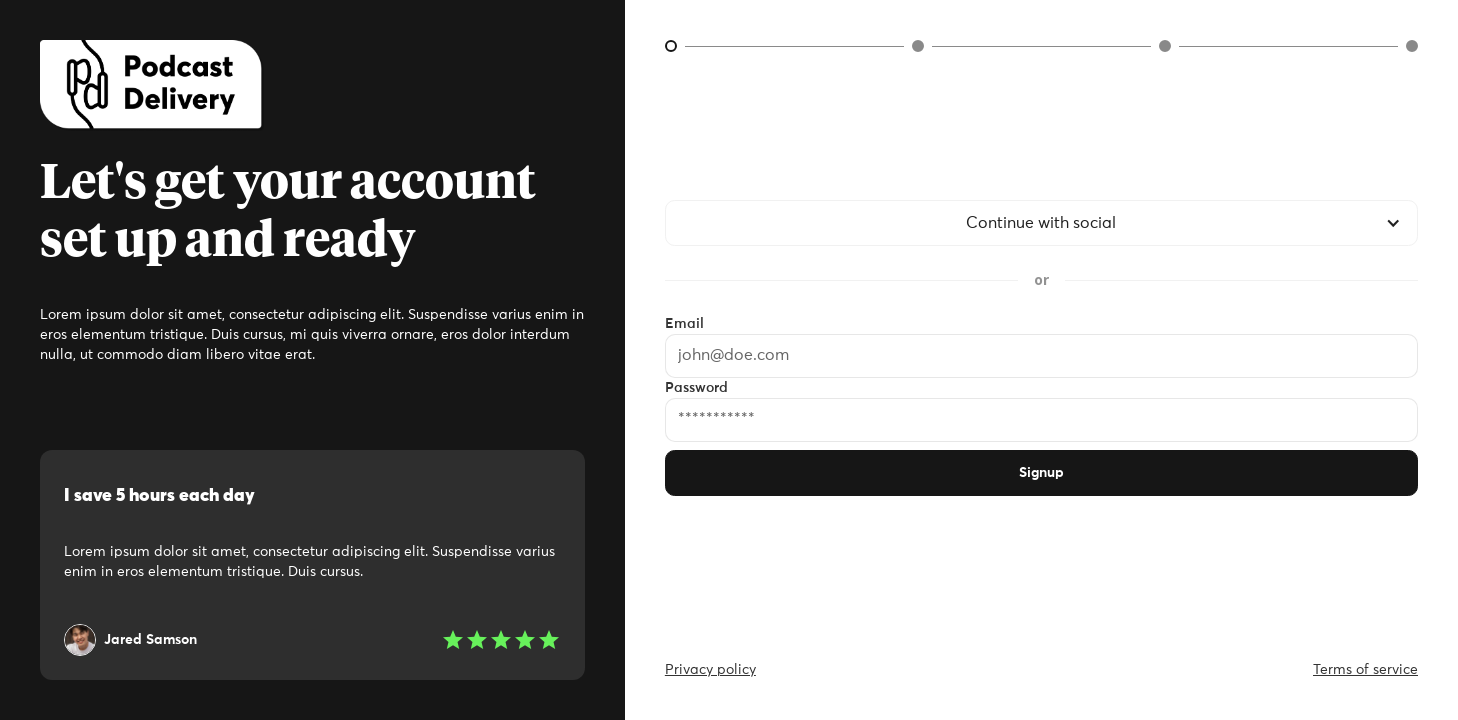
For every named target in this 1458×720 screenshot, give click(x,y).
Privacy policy (710, 670)
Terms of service (1365, 670)
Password (696, 388)
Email (684, 324)
